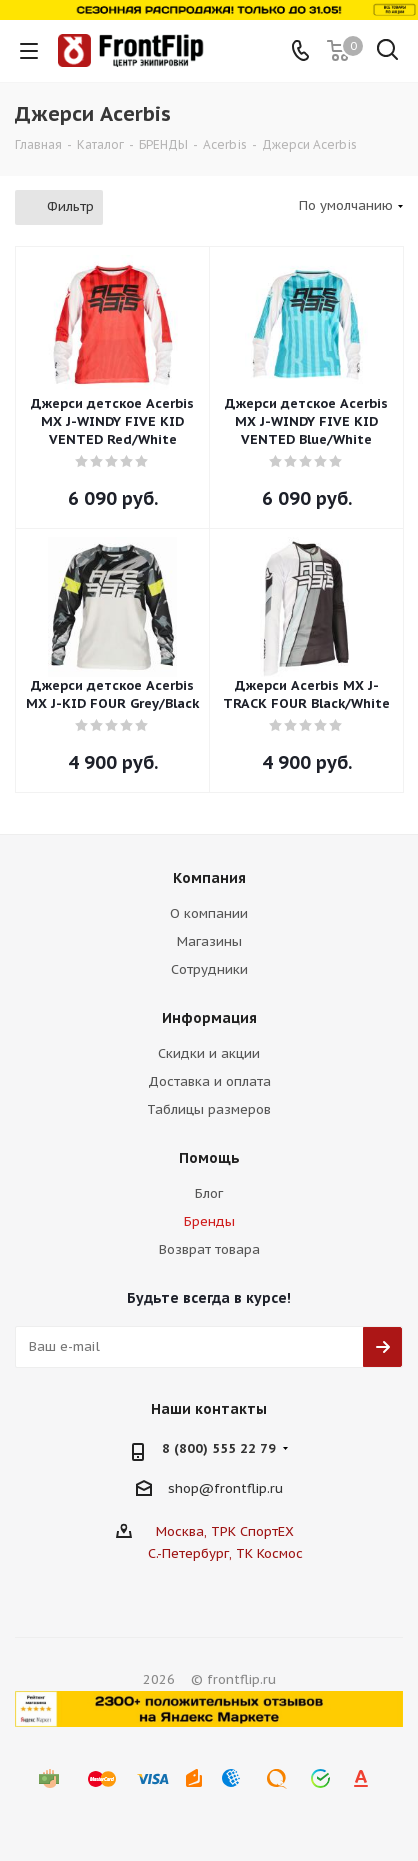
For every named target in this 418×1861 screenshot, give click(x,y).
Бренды (209, 1221)
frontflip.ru (248, 1487)
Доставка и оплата (209, 1081)
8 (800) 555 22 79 (219, 1448)
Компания (209, 878)
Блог (209, 1193)
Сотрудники (209, 969)
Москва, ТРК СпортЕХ (225, 1531)
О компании (209, 913)
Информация (209, 1018)
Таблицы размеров (209, 1109)
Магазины (209, 941)
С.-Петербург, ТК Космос (225, 1553)
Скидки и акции (209, 1053)
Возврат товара (209, 1249)
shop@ (191, 1487)
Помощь (209, 1158)
